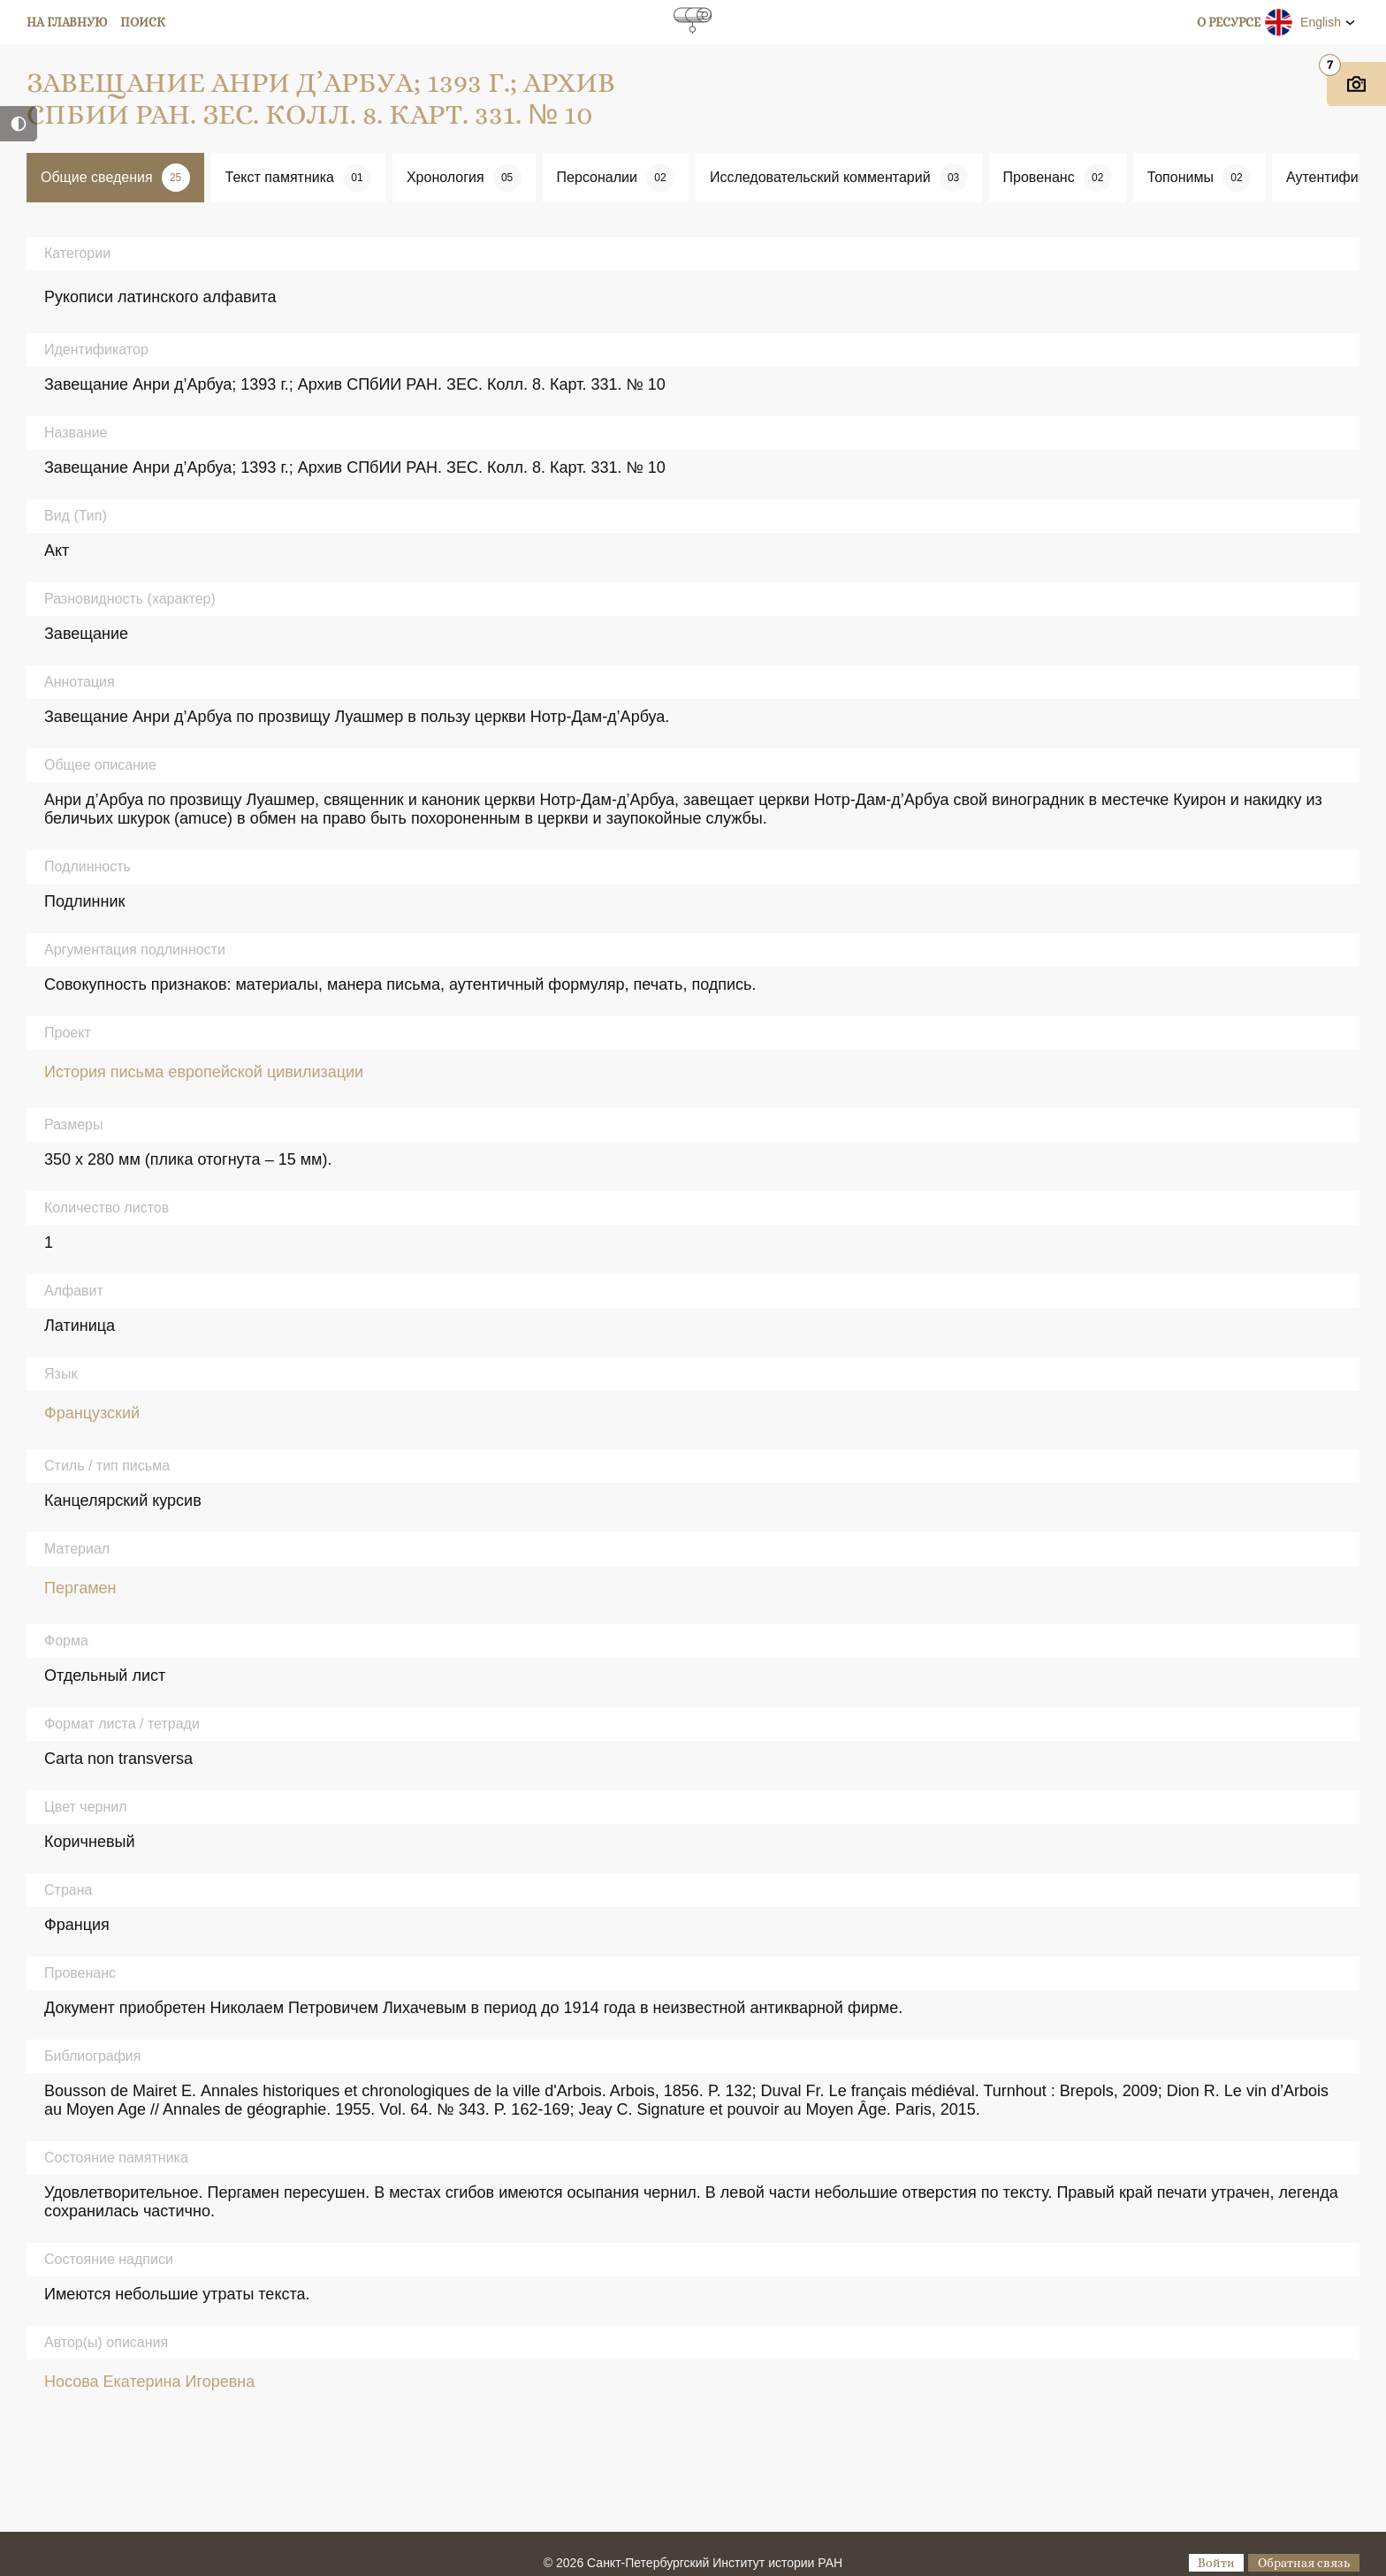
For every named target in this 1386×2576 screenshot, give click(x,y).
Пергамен (80, 1588)
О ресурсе (1228, 22)
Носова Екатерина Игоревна (149, 2381)
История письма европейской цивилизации (203, 1072)
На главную (67, 22)
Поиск (142, 22)
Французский (92, 1413)
